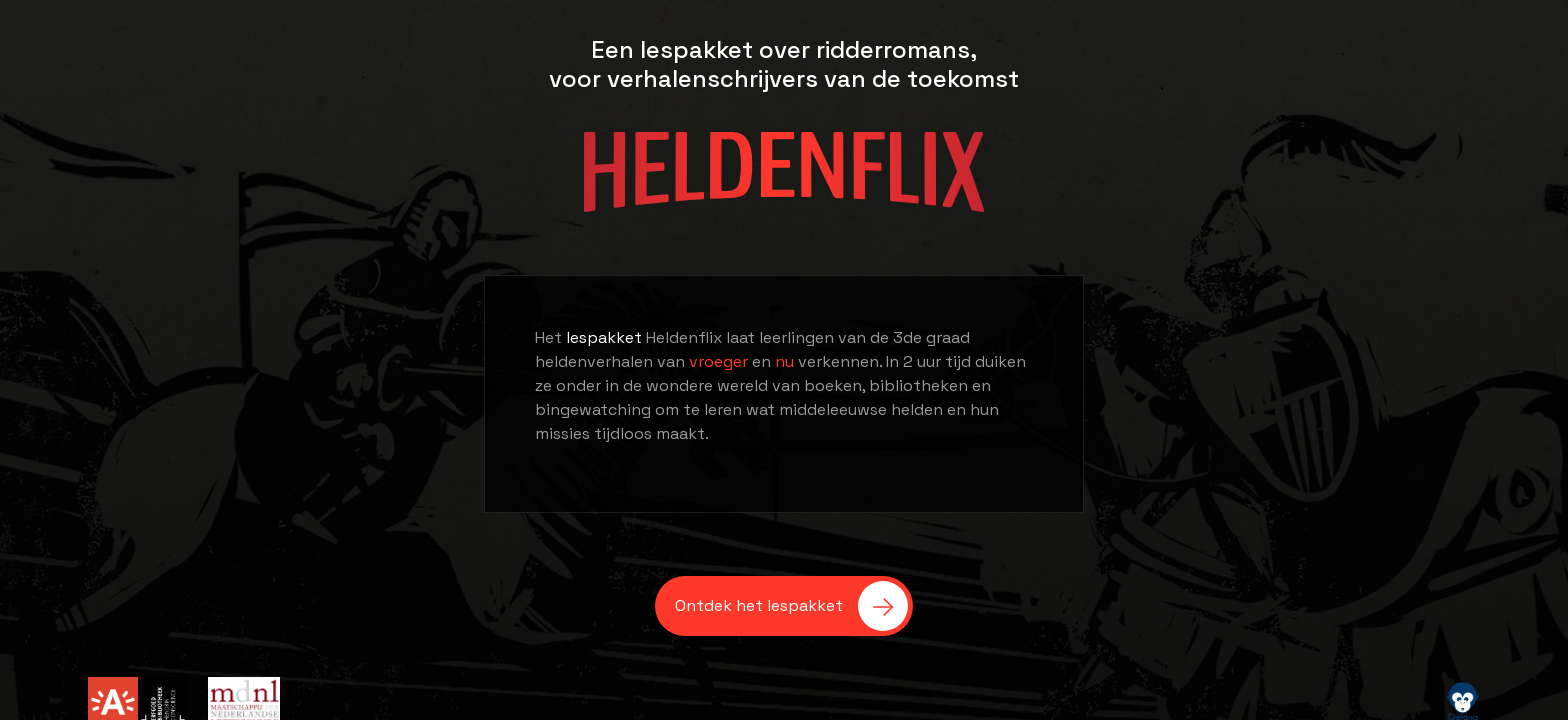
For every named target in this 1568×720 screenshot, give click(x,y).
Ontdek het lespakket (791, 606)
